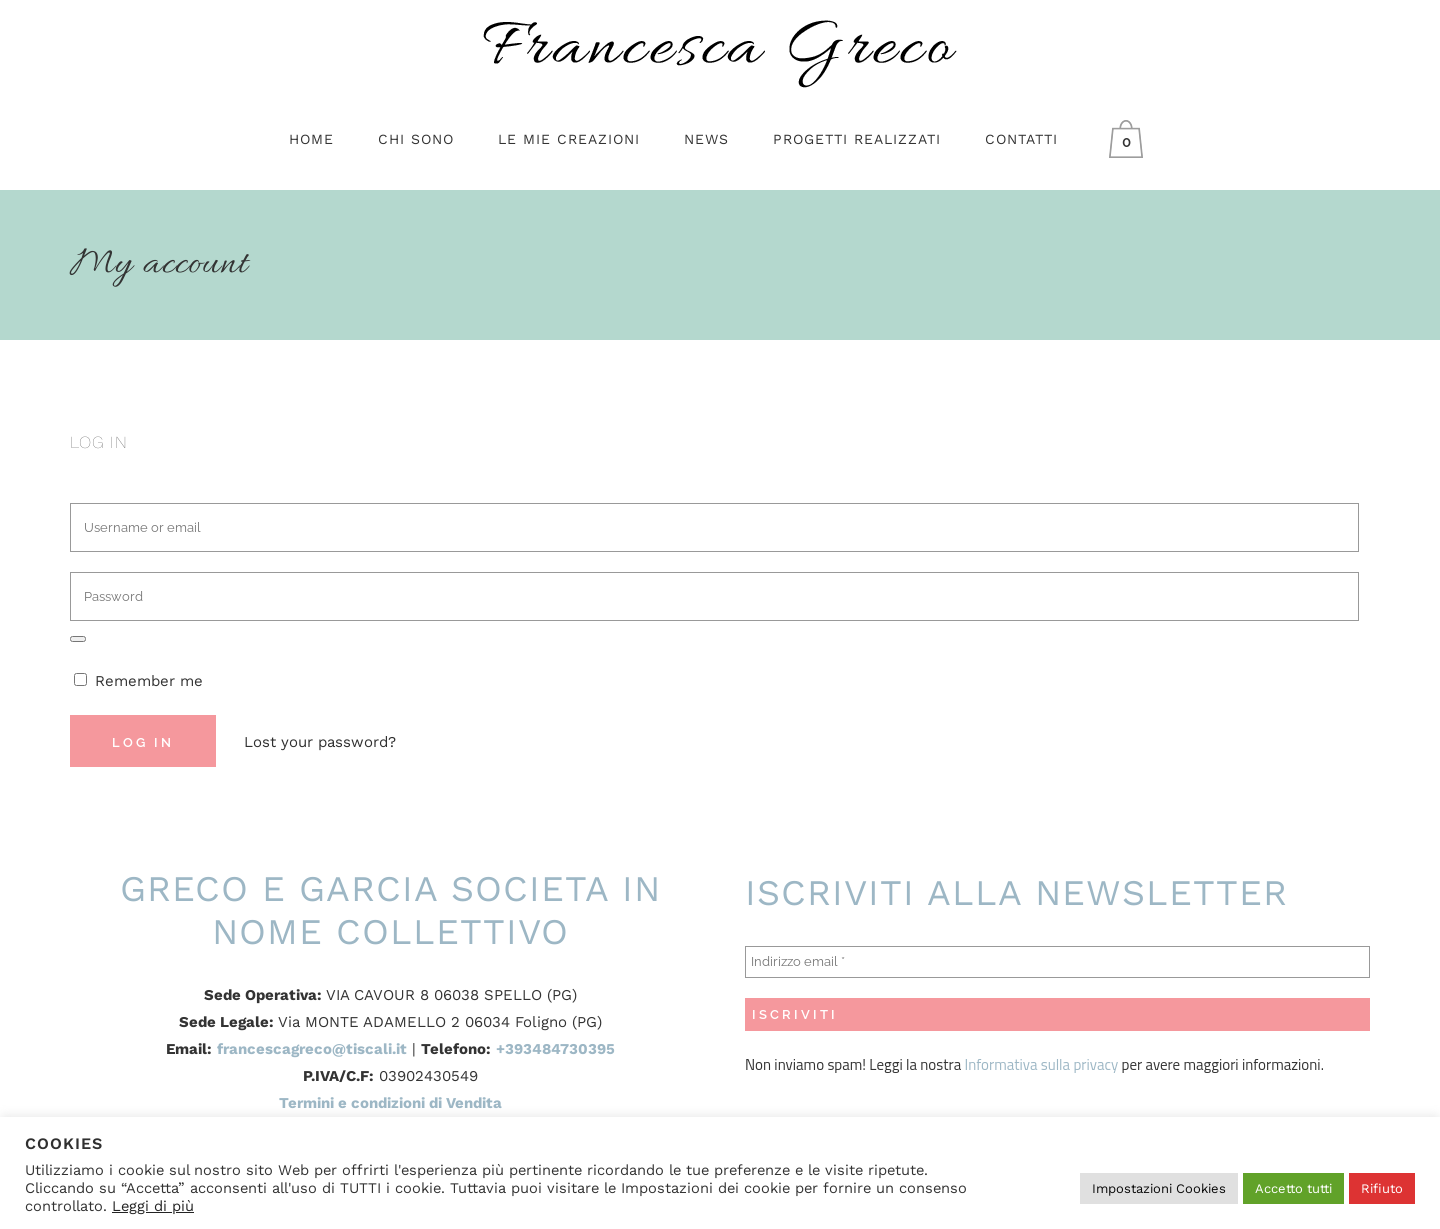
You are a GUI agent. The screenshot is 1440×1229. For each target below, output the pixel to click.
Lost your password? (320, 742)
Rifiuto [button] (1382, 1188)
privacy (1094, 1064)
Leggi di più (153, 1206)
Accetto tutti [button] (1293, 1188)
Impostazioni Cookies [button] (1159, 1188)
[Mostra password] (78, 639)
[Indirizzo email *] (1057, 962)
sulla (1055, 1064)
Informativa (1003, 1064)
